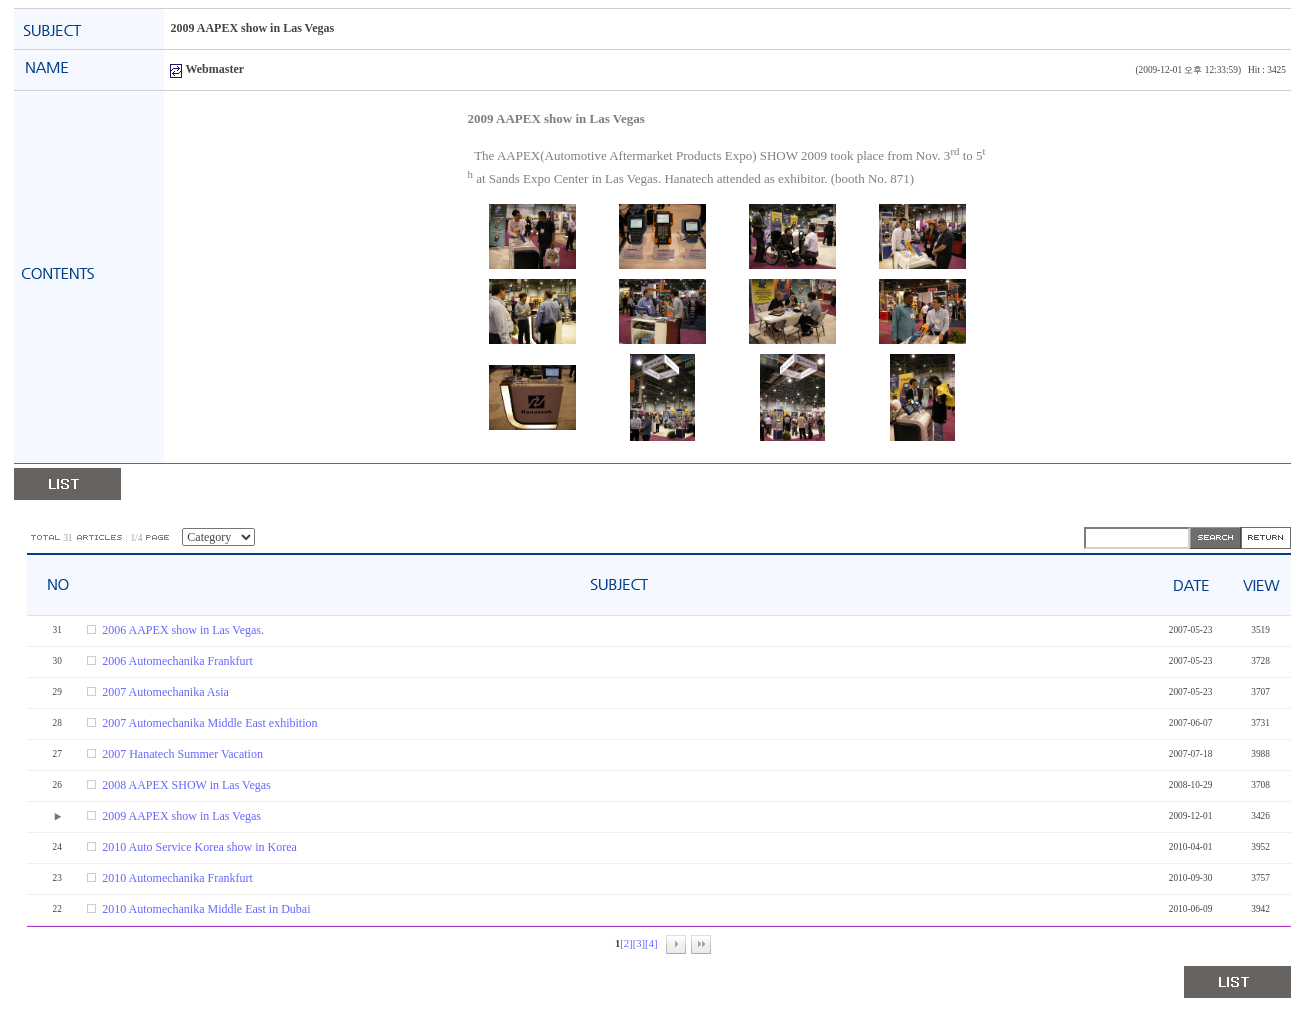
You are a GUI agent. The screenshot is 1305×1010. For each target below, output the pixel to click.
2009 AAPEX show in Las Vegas (181, 816)
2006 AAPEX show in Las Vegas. (183, 630)
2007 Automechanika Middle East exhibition (209, 723)
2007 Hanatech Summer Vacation (182, 754)
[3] (639, 943)
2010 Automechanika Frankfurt (177, 878)
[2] (626, 943)
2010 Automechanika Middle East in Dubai (206, 909)
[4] (651, 943)
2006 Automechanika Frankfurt (177, 661)
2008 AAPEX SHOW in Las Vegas (186, 785)
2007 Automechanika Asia (165, 692)
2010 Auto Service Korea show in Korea (199, 847)
